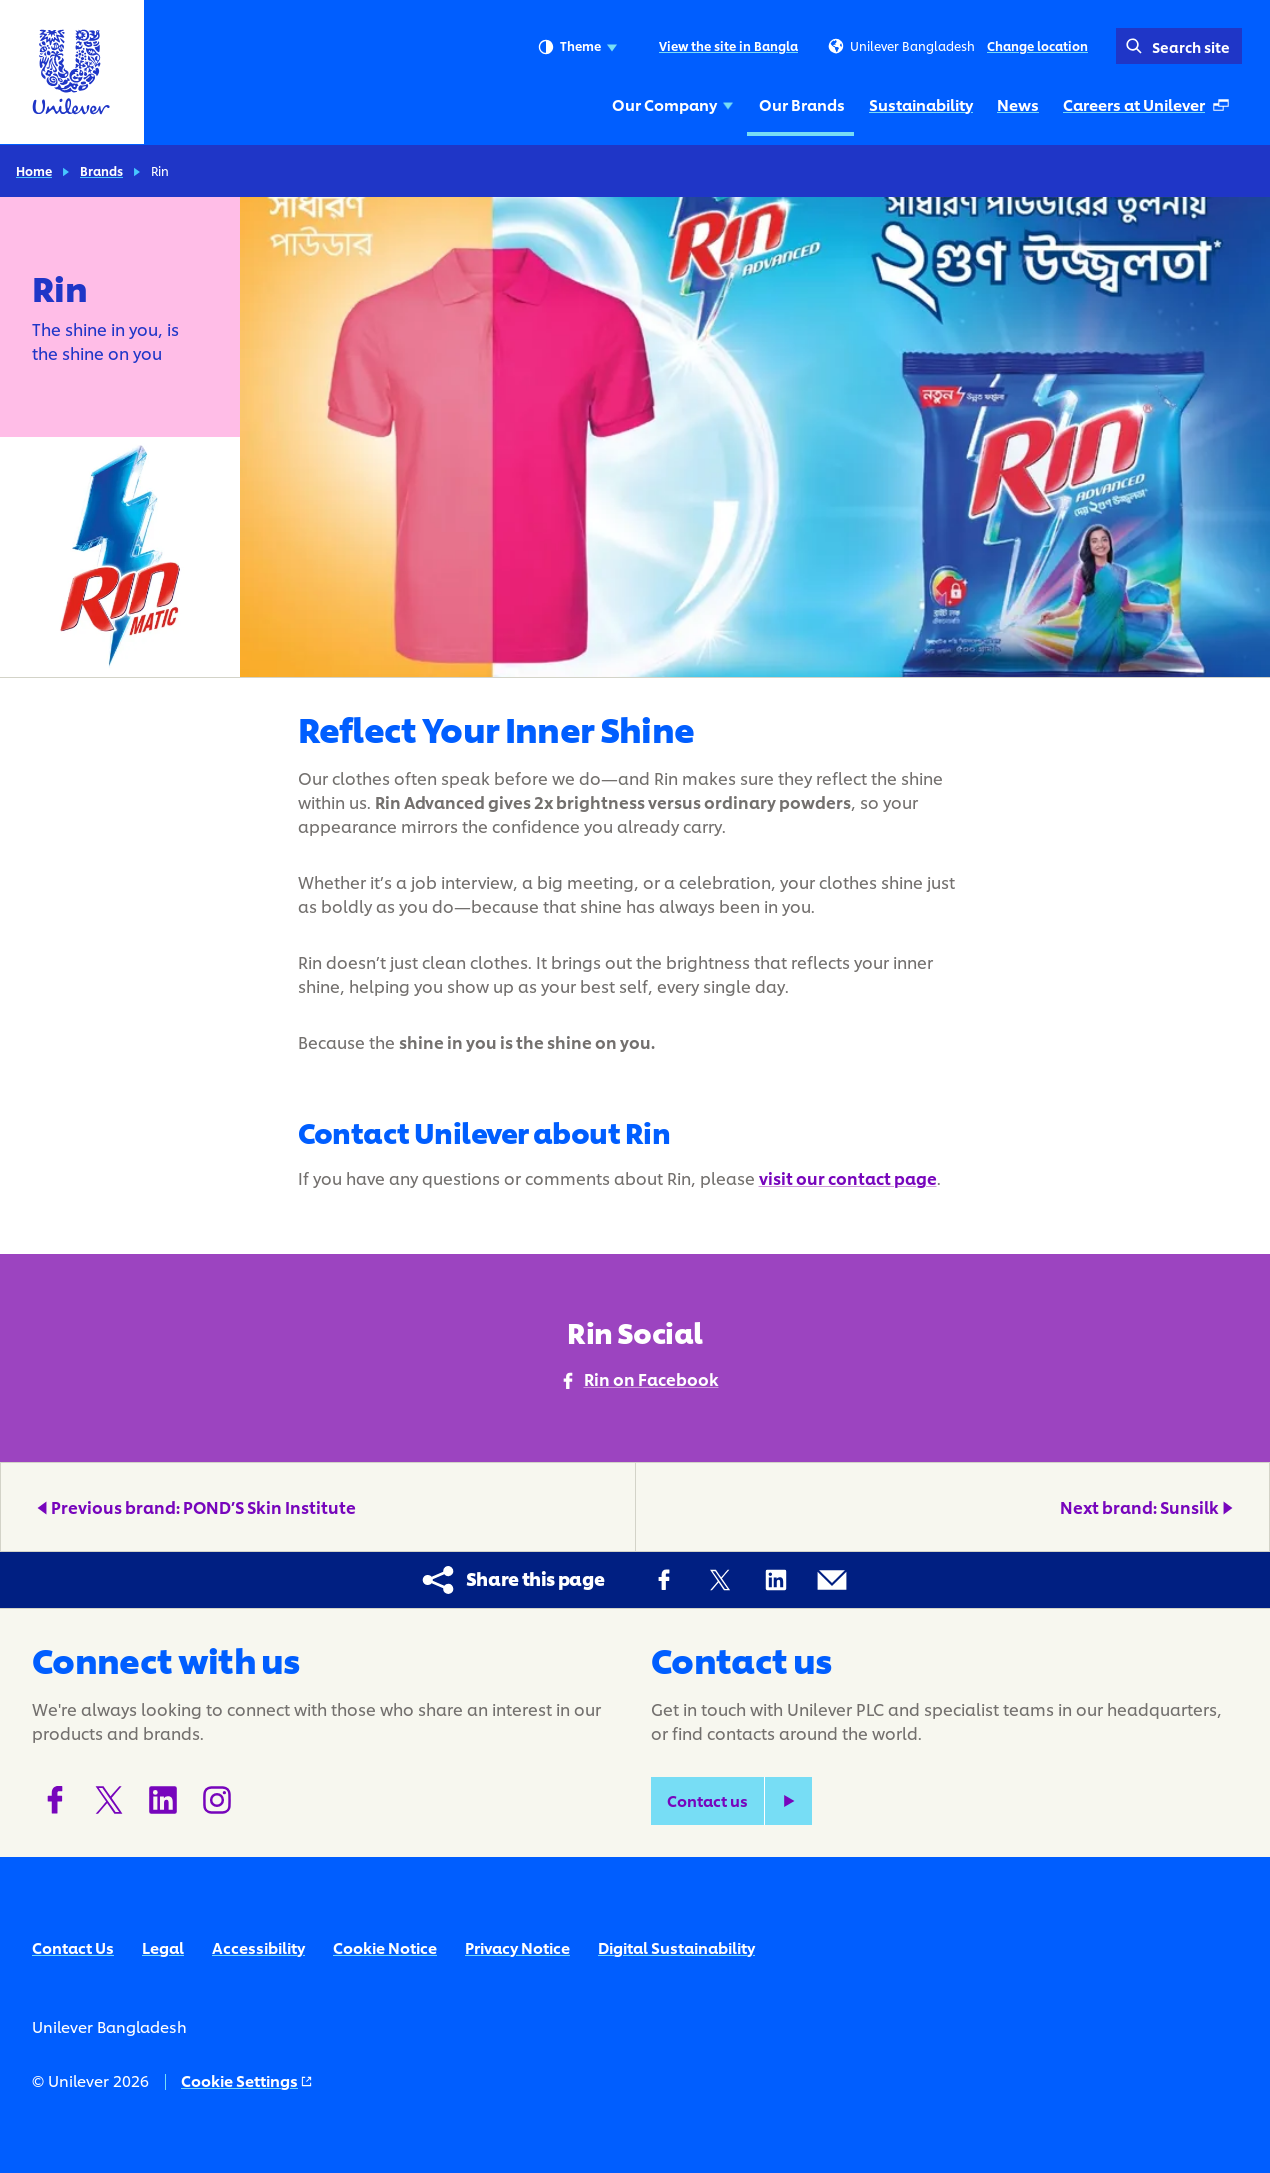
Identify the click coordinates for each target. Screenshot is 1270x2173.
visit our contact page (848, 1177)
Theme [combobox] (577, 47)
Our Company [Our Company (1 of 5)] (673, 104)
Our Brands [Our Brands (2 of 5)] (802, 104)
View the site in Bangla (728, 46)
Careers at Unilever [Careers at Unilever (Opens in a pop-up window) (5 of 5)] (1150, 110)
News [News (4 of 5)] (1018, 104)
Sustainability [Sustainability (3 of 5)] (921, 104)
